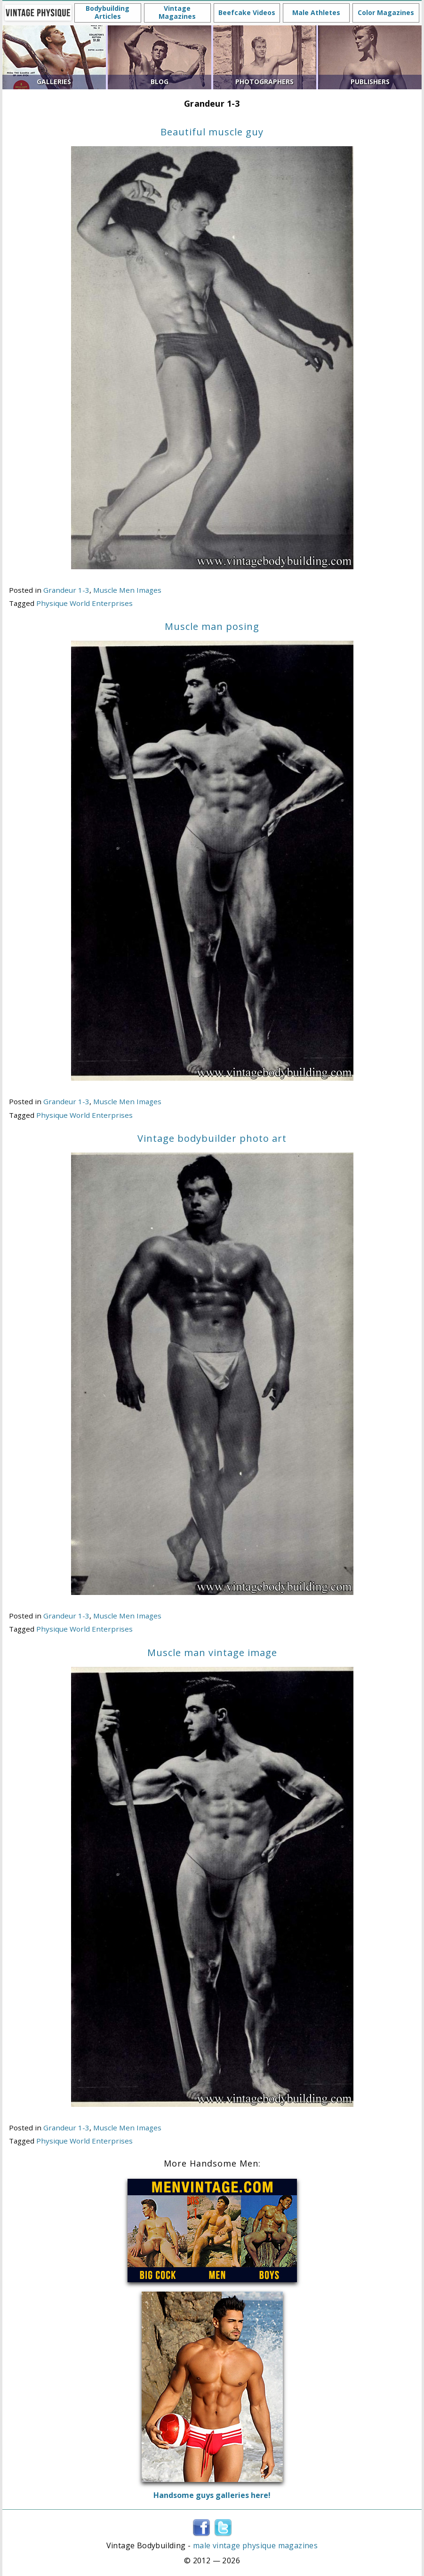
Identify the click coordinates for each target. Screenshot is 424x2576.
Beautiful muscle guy (212, 132)
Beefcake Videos (246, 12)
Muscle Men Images (127, 590)
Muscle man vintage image (212, 1652)
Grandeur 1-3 (66, 590)
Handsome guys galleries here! (212, 2495)
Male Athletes (316, 12)
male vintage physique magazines (255, 2545)
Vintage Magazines (177, 12)
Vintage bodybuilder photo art (212, 1138)
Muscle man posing (212, 626)
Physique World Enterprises (84, 603)
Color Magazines (386, 12)
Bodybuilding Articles (107, 12)
